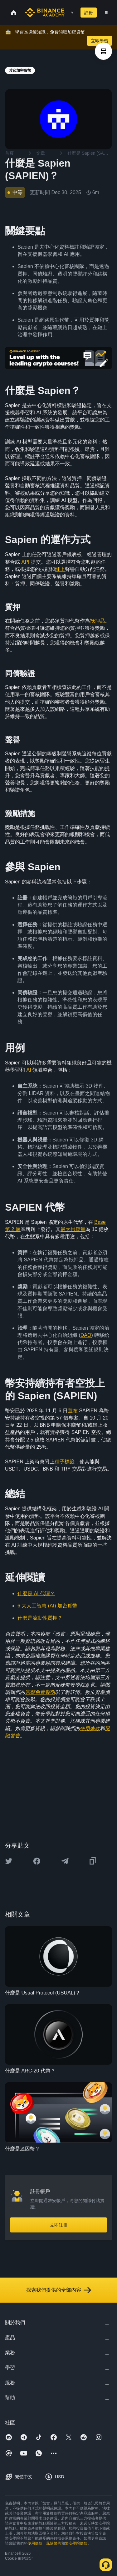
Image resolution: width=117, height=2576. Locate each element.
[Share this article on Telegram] (65, 1861)
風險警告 (53, 2543)
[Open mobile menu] (106, 12)
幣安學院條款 (76, 2543)
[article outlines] (103, 51)
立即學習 (99, 40)
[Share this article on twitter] (8, 1861)
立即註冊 (58, 2224)
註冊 (88, 12)
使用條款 (34, 2543)
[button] (106, 12)
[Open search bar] (70, 12)
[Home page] (45, 13)
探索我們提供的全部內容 (58, 2290)
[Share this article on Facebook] (37, 1861)
